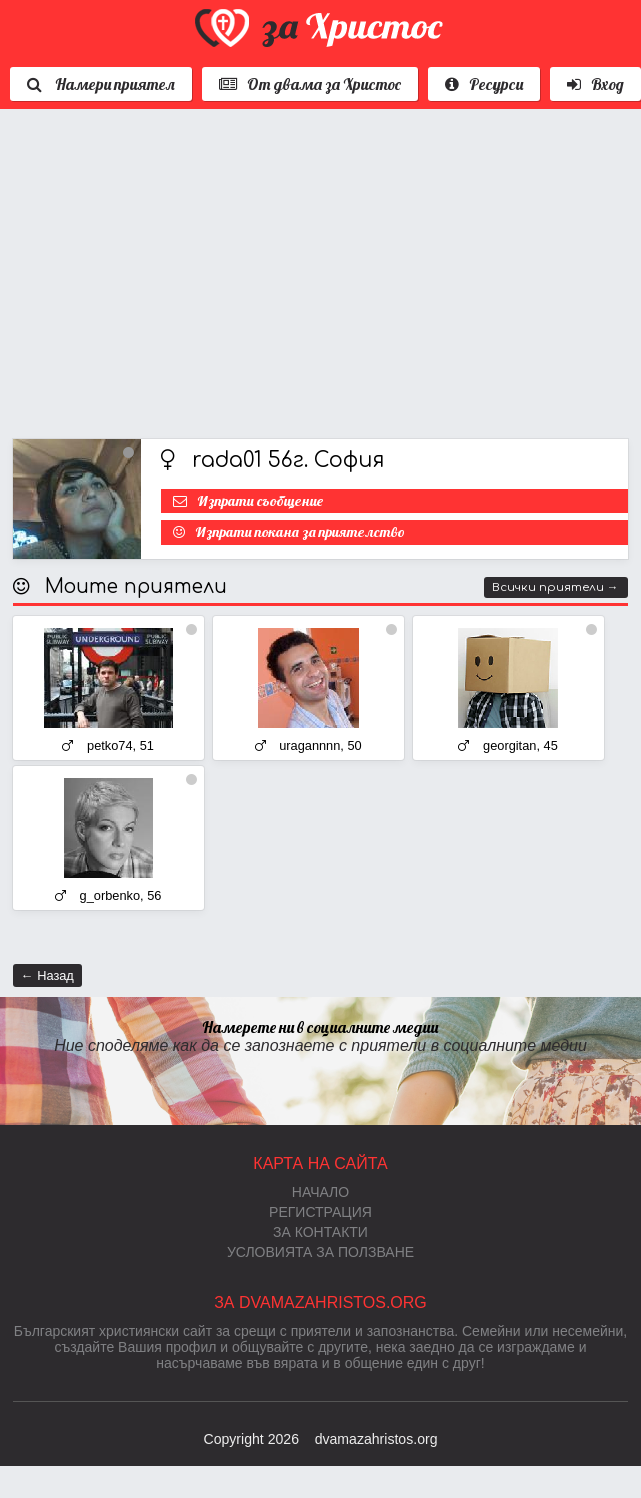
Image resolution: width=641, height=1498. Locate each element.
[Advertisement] (265, 269)
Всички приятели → (555, 587)
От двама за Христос (310, 84)
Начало (320, 1192)
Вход (595, 84)
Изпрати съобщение (260, 501)
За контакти (320, 1232)
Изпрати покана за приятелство (300, 532)
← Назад (47, 975)
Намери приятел (101, 84)
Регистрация (320, 1212)
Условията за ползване (320, 1252)
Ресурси (484, 84)
